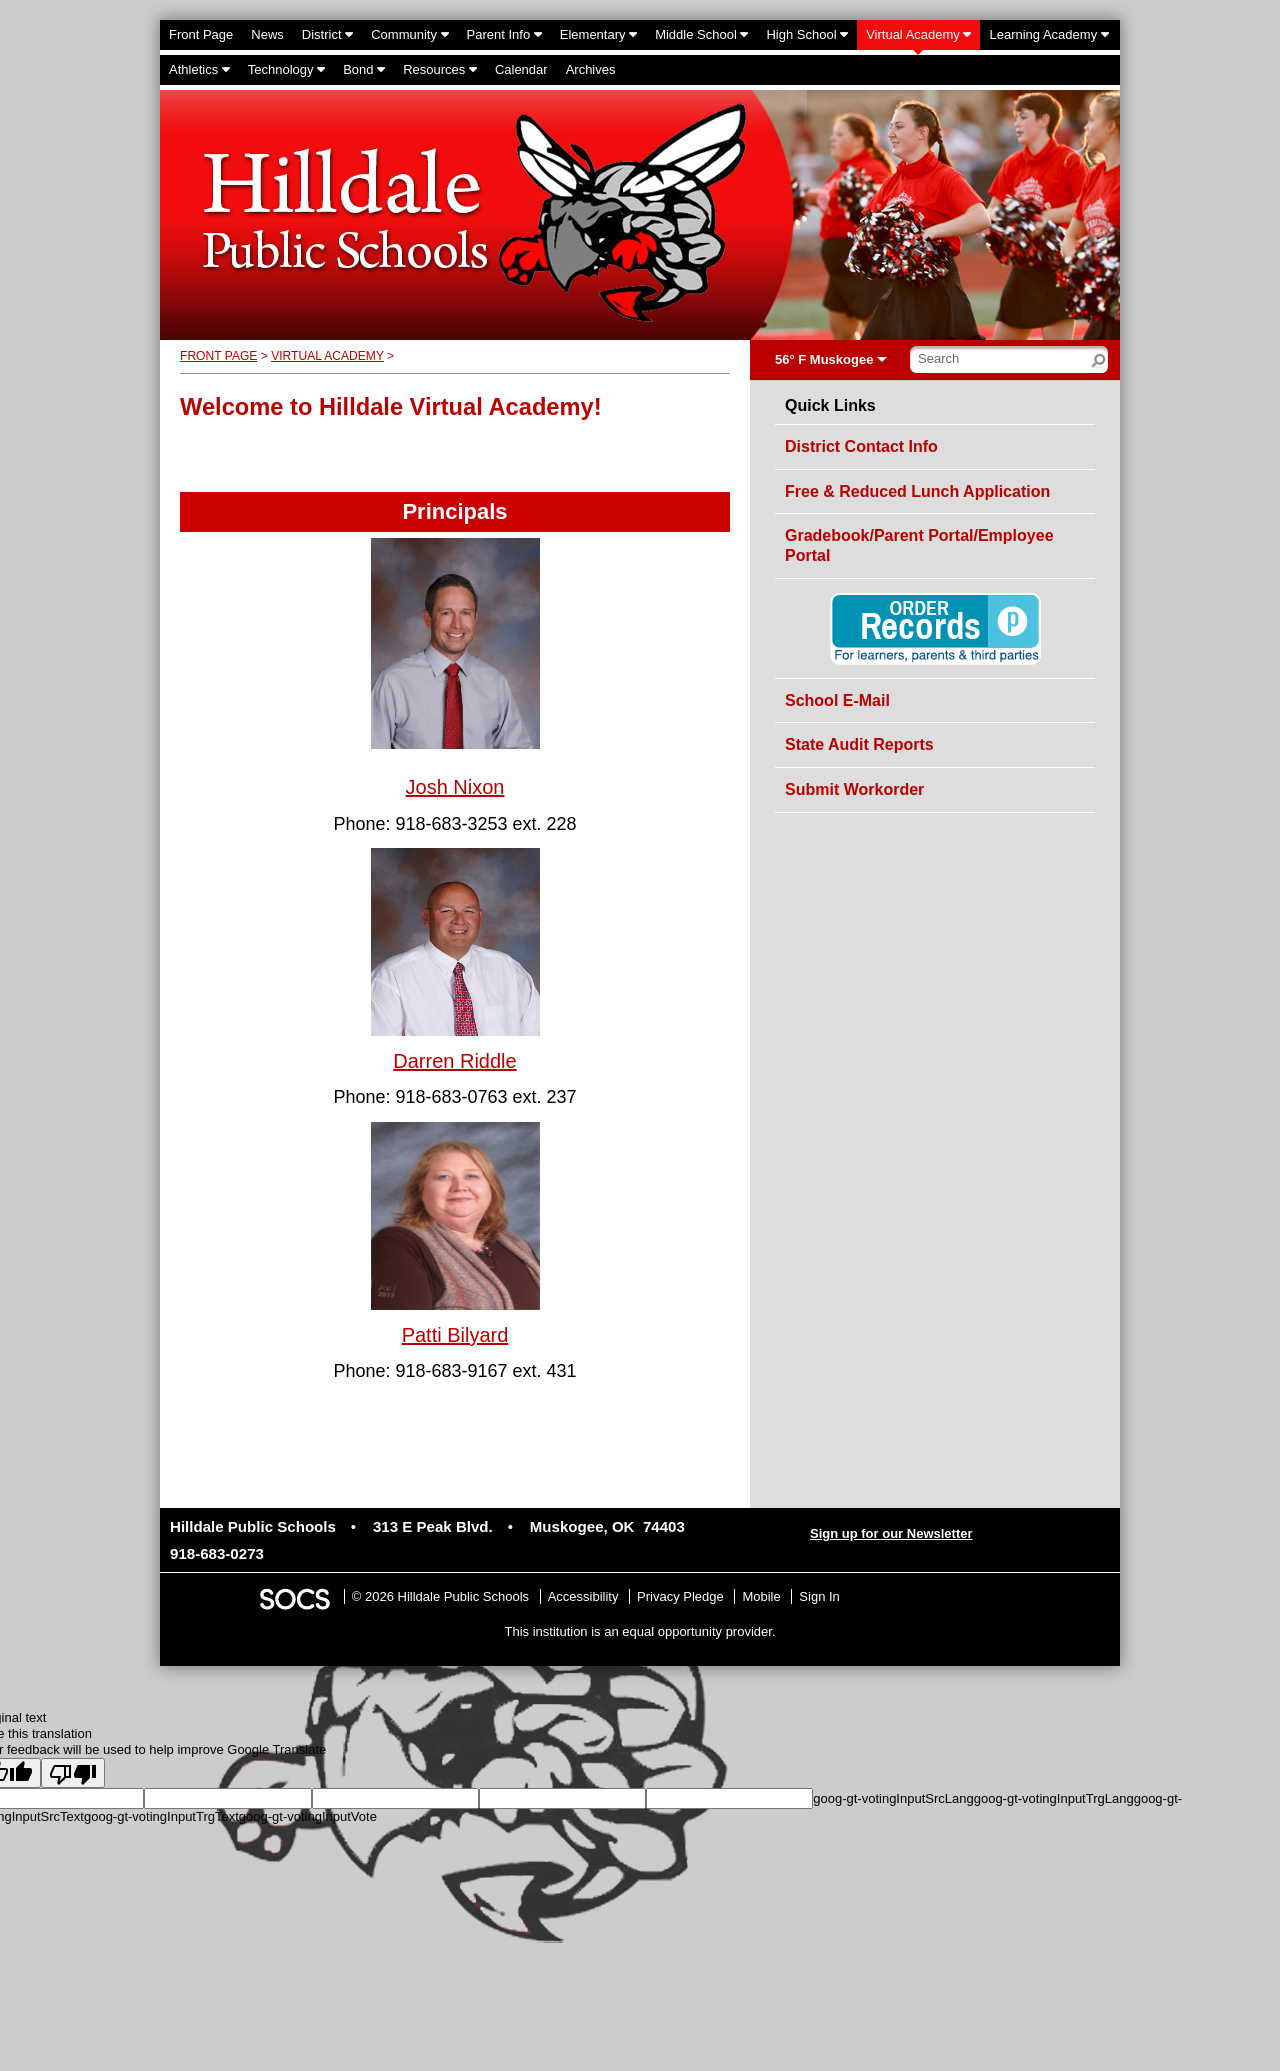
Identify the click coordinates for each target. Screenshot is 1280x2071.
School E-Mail (837, 700)
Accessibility (583, 1596)
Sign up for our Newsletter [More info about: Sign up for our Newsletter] (891, 1533)
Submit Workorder (854, 789)
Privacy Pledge (680, 1596)
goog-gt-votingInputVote (308, 1816)
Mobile (761, 1596)
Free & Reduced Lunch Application (917, 491)
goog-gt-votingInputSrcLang (893, 1798)
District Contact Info (861, 446)
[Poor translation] (73, 1773)
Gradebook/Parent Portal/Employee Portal (919, 545)
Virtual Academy (327, 356)
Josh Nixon (455, 787)
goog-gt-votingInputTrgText (161, 1816)
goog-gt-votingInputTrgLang (1054, 1798)
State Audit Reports (859, 744)
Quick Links (830, 406)
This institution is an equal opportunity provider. (640, 1631)
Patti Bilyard (455, 1335)
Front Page (218, 356)
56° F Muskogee (824, 359)
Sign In (819, 1596)
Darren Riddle (454, 1061)
